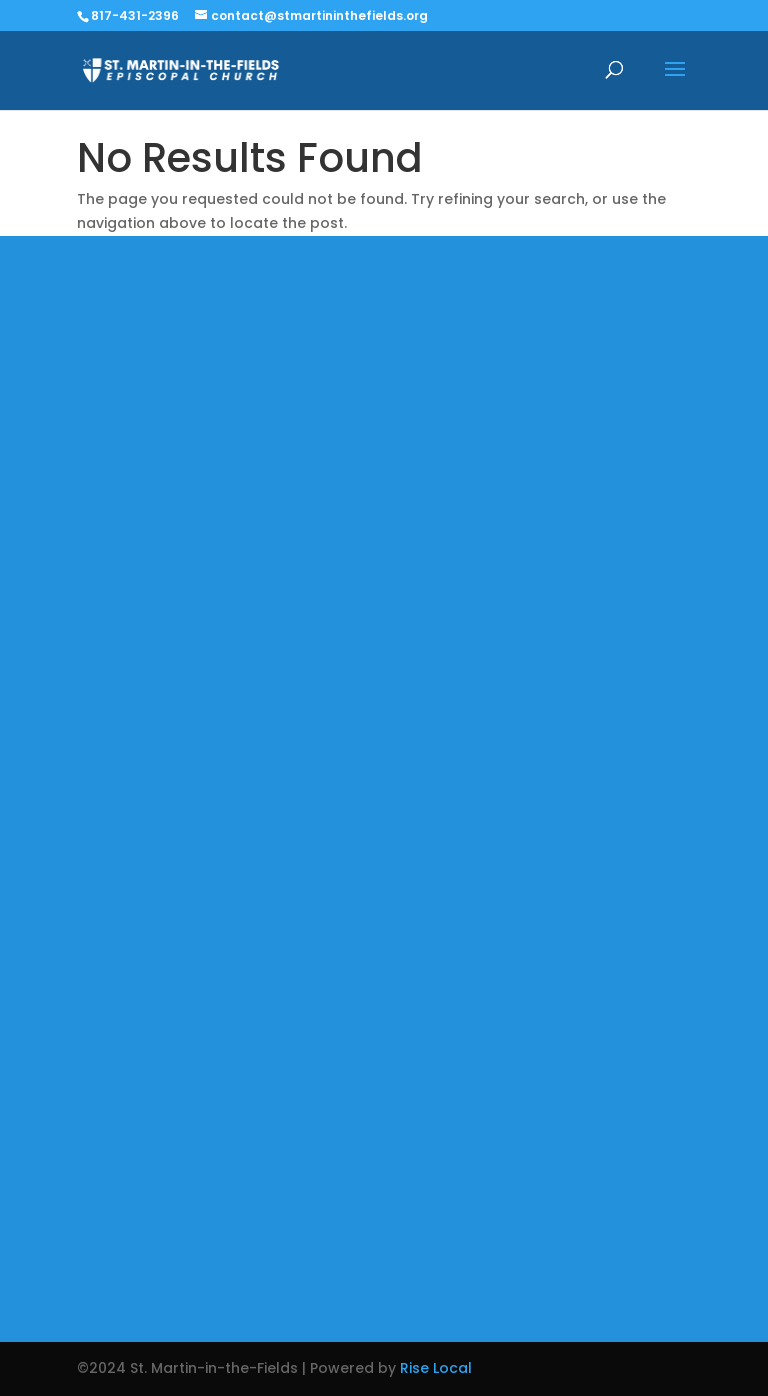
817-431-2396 (135, 15)
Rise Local (436, 1368)
